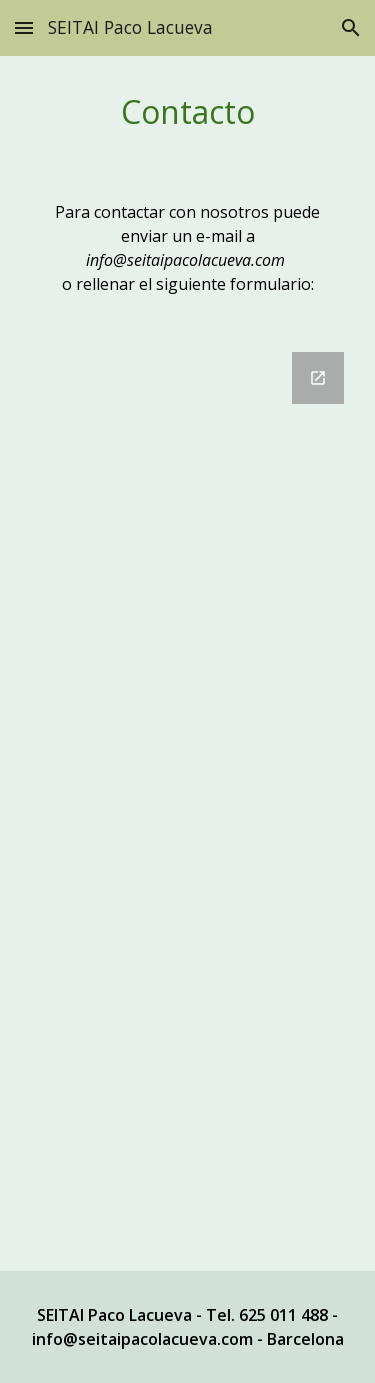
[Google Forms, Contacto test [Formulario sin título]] (188, 799)
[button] (24, 27)
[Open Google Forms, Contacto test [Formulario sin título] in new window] (318, 378)
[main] (188, 112)
